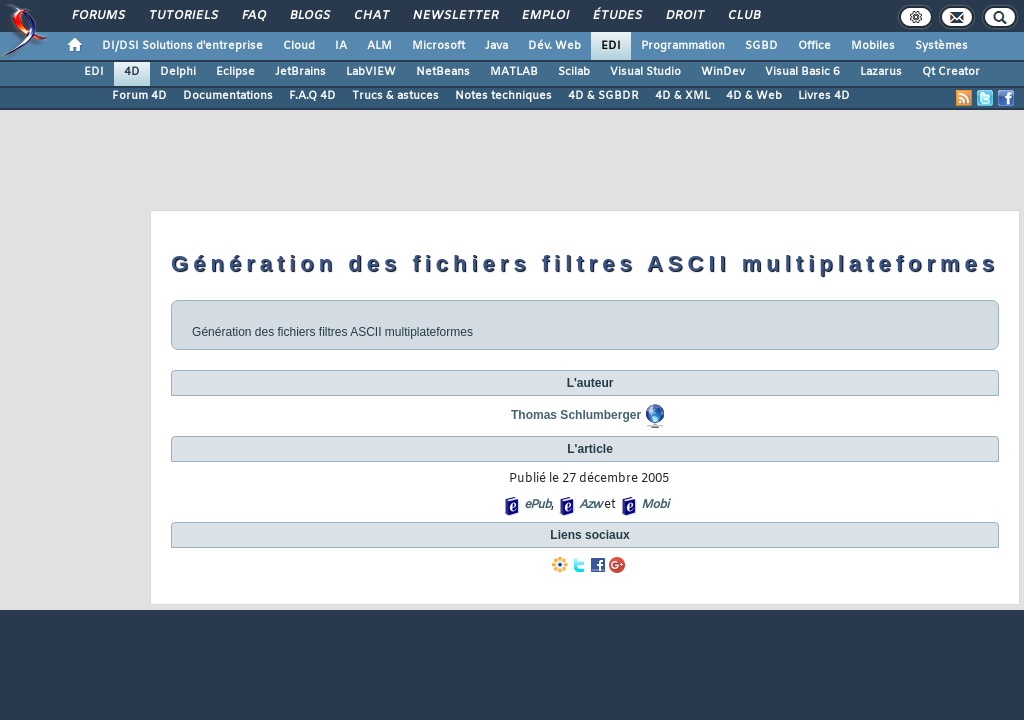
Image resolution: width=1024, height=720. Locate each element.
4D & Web (754, 96)
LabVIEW (371, 72)
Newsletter (454, 16)
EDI (611, 46)
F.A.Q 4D (312, 96)
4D (132, 72)
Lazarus (881, 72)
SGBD (761, 46)
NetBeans (443, 72)
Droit (684, 16)
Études (616, 16)
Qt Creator (951, 72)
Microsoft (438, 46)
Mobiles (873, 46)
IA (341, 46)
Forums (97, 16)
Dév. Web (554, 46)
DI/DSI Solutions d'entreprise (182, 46)
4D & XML (682, 96)
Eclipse (235, 72)
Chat (370, 16)
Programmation (683, 46)
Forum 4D (139, 96)
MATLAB (514, 72)
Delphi (178, 72)
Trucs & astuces (395, 96)
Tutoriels (182, 16)
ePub (537, 505)
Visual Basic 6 (802, 72)
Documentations (228, 96)
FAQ (253, 16)
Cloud (299, 46)
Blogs (309, 16)
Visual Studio (645, 72)
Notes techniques (503, 96)
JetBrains (300, 72)
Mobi (654, 505)
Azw (590, 505)
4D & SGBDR (603, 96)
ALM (379, 46)
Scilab (574, 72)
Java (496, 46)
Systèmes (941, 46)
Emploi (544, 16)
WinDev (723, 72)
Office (814, 46)
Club (743, 16)
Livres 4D (824, 96)
